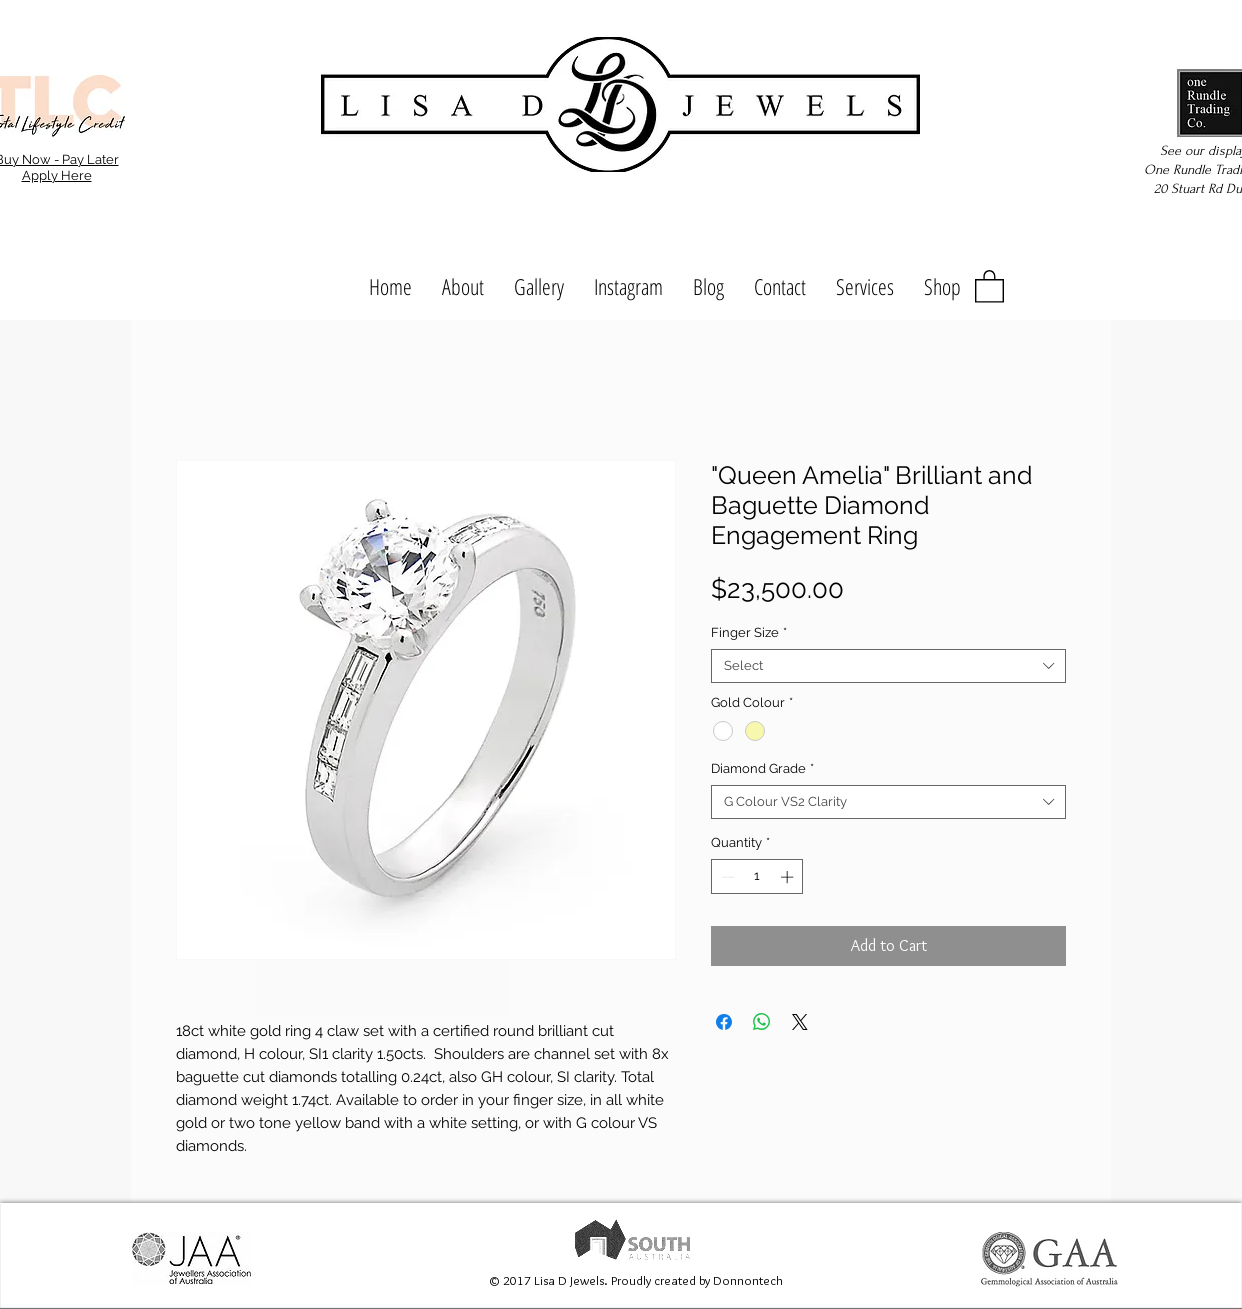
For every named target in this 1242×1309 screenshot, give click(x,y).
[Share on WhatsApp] (762, 1022)
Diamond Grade (762, 768)
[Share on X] (800, 1022)
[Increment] (789, 877)
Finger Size (749, 632)
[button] (989, 285)
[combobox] (888, 666)
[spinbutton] (757, 877)
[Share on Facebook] (724, 1022)
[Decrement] (726, 877)
